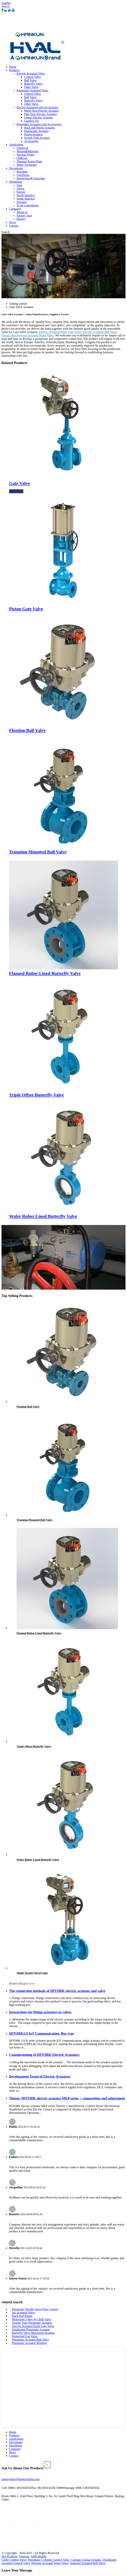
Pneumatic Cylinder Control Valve (48, 2559)
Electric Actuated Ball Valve (100, 332)
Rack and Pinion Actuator (39, 127)
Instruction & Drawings (31, 178)
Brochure (22, 171)
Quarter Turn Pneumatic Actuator (32, 2322)
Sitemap (24, 2556)
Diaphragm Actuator (36, 131)
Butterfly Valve (33, 83)
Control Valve (32, 77)
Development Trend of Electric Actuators (40, 2076)
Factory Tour (24, 215)
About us (22, 212)
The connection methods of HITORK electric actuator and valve (57, 1991)
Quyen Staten (29, 2278)
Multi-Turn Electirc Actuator (41, 110)
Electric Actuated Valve (31, 73)
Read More (16, 491)
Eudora (25, 2156)
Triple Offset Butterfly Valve (36, 1094)
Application (16, 144)
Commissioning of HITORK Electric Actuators (44, 2055)
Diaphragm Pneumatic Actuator (31, 2329)
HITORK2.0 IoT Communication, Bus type (41, 2033)
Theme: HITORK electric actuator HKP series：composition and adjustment (67, 2098)
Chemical (22, 148)
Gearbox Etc (31, 120)
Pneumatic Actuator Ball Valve (30, 2339)
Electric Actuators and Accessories (37, 107)
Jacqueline (27, 2187)
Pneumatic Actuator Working (29, 2343)
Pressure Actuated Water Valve (35, 335)
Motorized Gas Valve (24, 2336)
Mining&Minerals (27, 151)
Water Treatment (27, 164)
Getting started (18, 303)
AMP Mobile (38, 2556)
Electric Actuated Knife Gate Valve (60, 332)
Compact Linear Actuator (86, 2559)
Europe (21, 191)
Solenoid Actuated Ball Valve (88, 2563)
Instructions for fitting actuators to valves (40, 2012)
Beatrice (25, 2214)
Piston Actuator (33, 134)
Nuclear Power (26, 154)
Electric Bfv (9, 335)
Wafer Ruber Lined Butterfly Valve (43, 1216)
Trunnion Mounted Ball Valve (38, 851)
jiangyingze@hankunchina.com (21, 2479)
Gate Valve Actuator (21, 307)
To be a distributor (28, 205)
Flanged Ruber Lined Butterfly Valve (45, 973)
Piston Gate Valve (26, 608)
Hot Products (9, 2556)
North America (26, 195)
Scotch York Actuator (37, 137)
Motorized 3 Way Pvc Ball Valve (31, 2319)
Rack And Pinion (22, 2316)
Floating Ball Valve (27, 730)
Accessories (31, 141)
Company (15, 208)
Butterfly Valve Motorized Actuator (33, 2332)
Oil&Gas (22, 158)
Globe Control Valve (14, 2559)
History (21, 219)
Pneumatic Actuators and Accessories (39, 124)
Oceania (21, 202)
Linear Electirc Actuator (38, 117)
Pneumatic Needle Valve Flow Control (35, 2309)
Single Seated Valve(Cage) (32, 1972)
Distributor (15, 181)
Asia (19, 185)
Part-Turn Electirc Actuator (40, 114)
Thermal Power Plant (29, 161)
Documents (16, 168)
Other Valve (31, 87)
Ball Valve (30, 80)
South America (26, 198)
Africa (20, 188)
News (12, 222)
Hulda (24, 2126)
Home (12, 66)
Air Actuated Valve (23, 2312)
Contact (13, 225)
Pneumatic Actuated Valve (32, 90)
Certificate (23, 175)
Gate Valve (19, 483)
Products (14, 70)
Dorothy (25, 2248)
